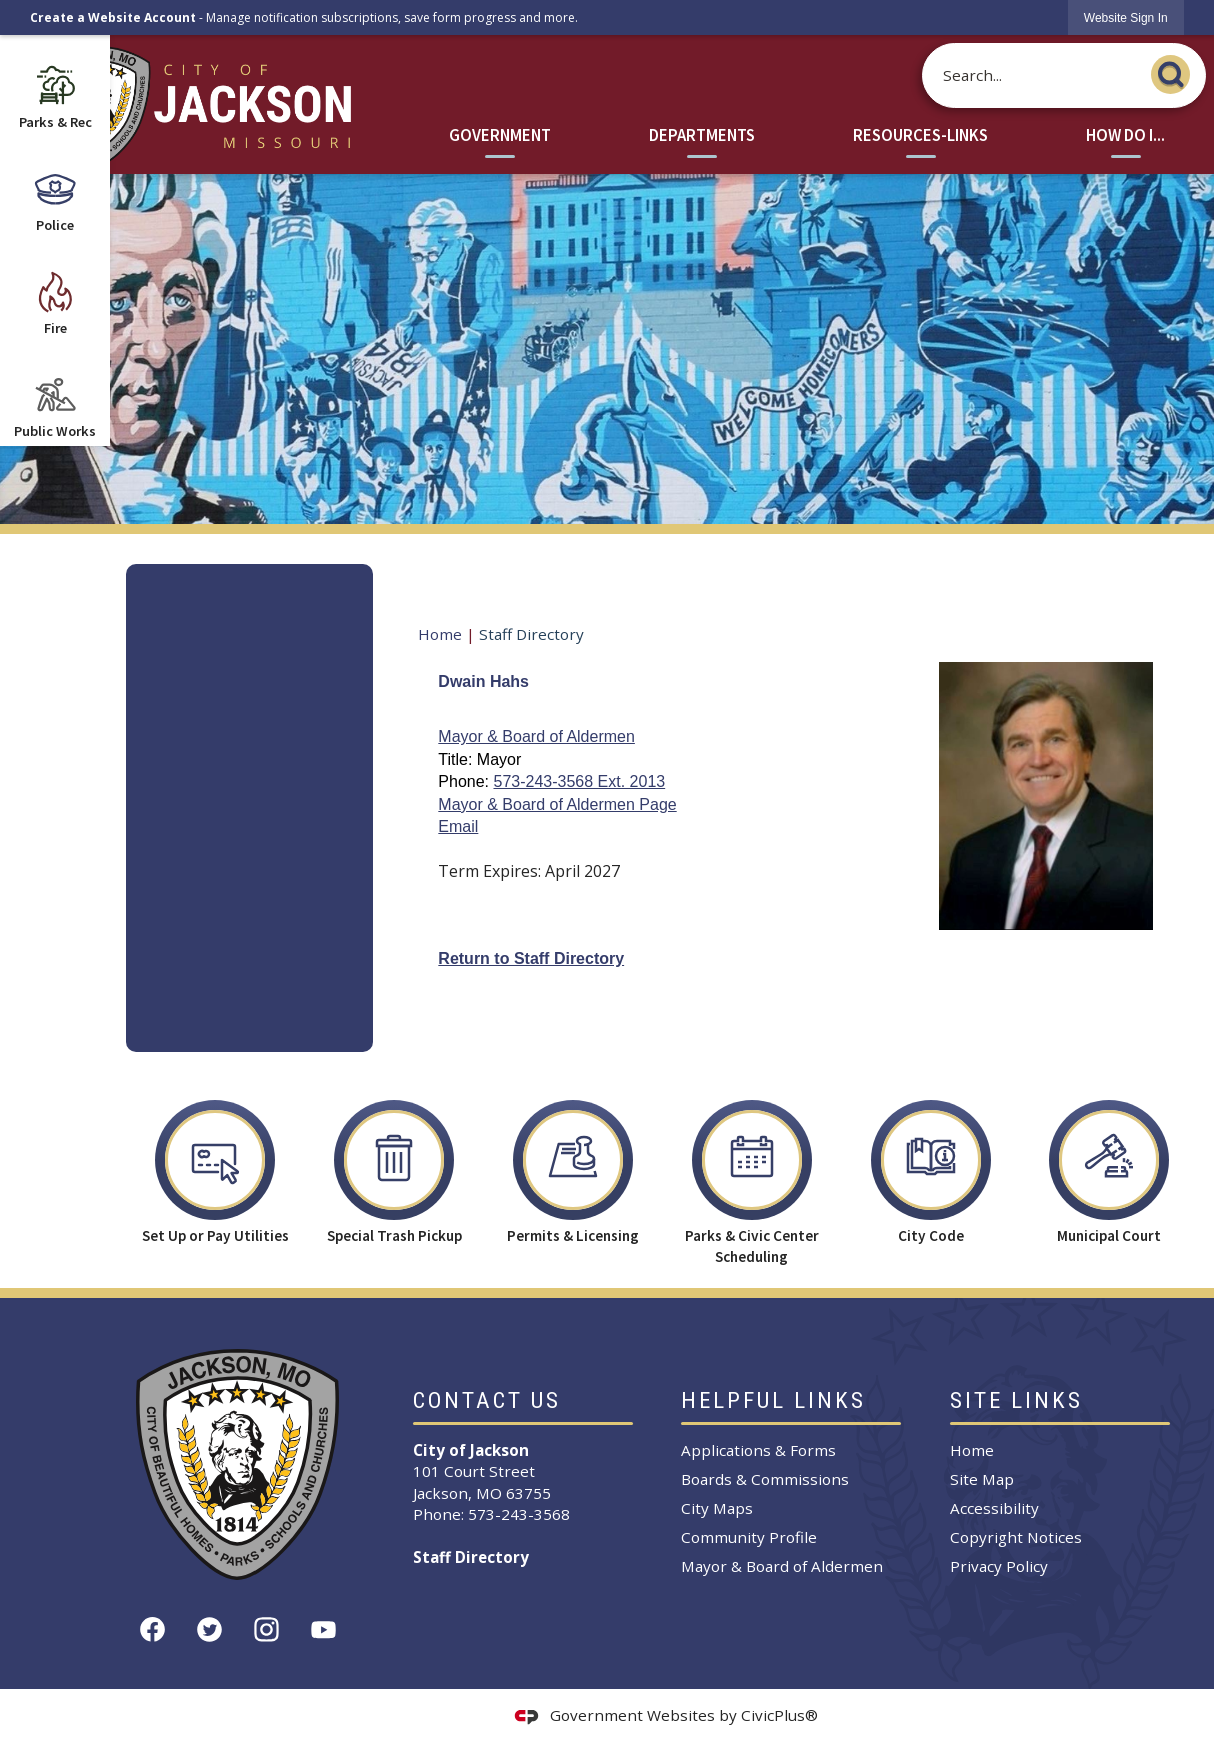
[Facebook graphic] (152, 1629)
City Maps (717, 1508)
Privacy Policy (999, 1566)
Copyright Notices (1016, 1537)
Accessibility (994, 1508)
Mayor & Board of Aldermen (536, 736)
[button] (1176, 71)
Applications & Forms (758, 1450)
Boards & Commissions (765, 1479)
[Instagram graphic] (266, 1629)
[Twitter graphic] (209, 1629)
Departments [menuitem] (702, 135)
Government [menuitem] (500, 135)
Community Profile (749, 1537)
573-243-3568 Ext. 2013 (579, 781)
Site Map (982, 1479)
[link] (1126, 17)
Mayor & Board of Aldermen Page (557, 804)
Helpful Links (773, 1400)
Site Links (1016, 1400)
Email (458, 826)
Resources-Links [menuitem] (920, 135)
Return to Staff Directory (531, 958)
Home (440, 634)
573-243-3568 (519, 1514)
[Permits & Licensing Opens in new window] (573, 1167)
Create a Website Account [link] (113, 17)
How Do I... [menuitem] (1125, 135)
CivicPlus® (779, 1715)
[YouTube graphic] (323, 1629)
